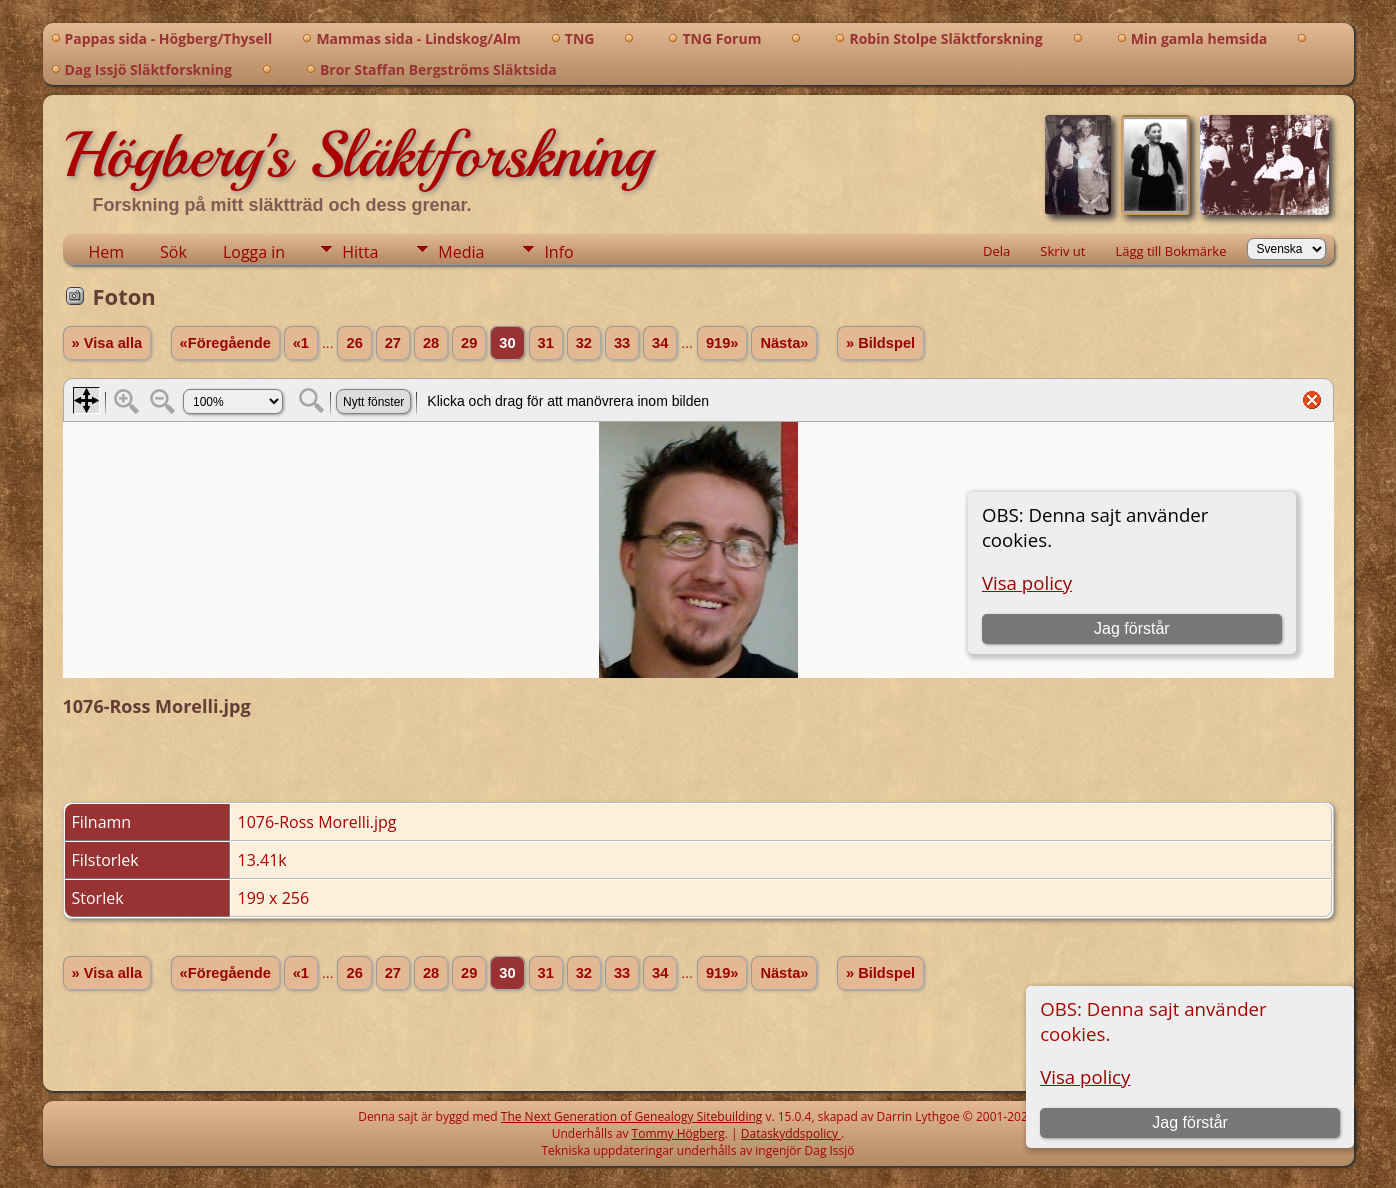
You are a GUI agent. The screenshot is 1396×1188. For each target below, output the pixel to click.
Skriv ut (1062, 251)
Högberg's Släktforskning (357, 155)
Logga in (254, 252)
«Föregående (225, 343)
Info (558, 252)
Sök (173, 252)
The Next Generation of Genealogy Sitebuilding (632, 1116)
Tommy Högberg (678, 1133)
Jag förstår (1190, 1122)
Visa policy (1085, 1076)
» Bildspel (880, 343)
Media (461, 252)
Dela (996, 251)
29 (469, 343)
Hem (107, 252)
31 (546, 343)
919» (722, 343)
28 (431, 343)
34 (660, 343)
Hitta (360, 252)
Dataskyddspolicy (791, 1133)
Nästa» (784, 343)
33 (622, 343)
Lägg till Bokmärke (1170, 251)
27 (393, 343)
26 (354, 343)
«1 (301, 343)
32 (584, 343)
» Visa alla (107, 343)
